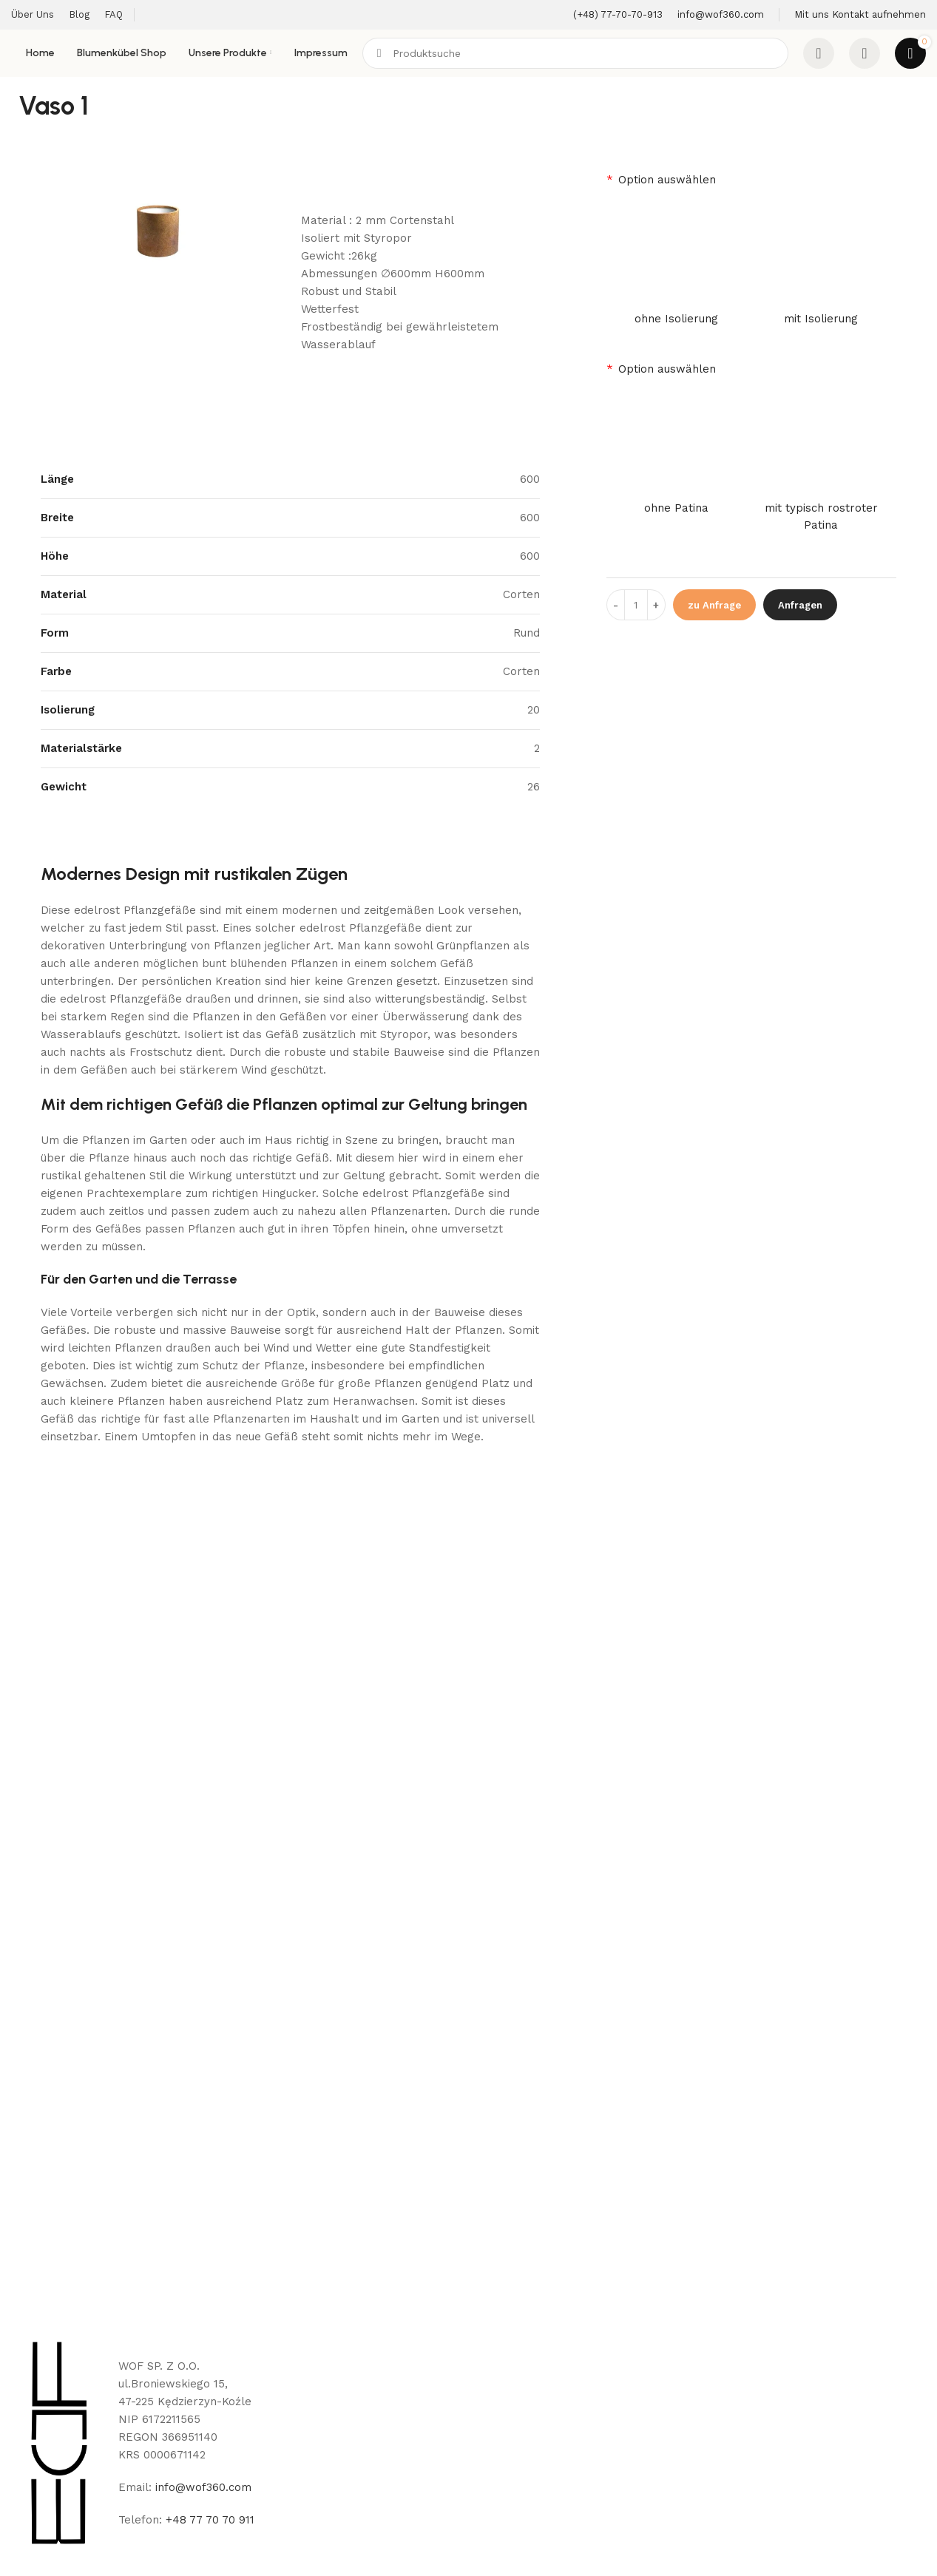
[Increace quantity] (656, 604)
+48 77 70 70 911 (210, 2519)
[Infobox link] (618, 15)
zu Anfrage (714, 605)
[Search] (575, 53)
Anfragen (800, 605)
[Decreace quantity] (615, 604)
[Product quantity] (636, 604)
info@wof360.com (203, 2487)
